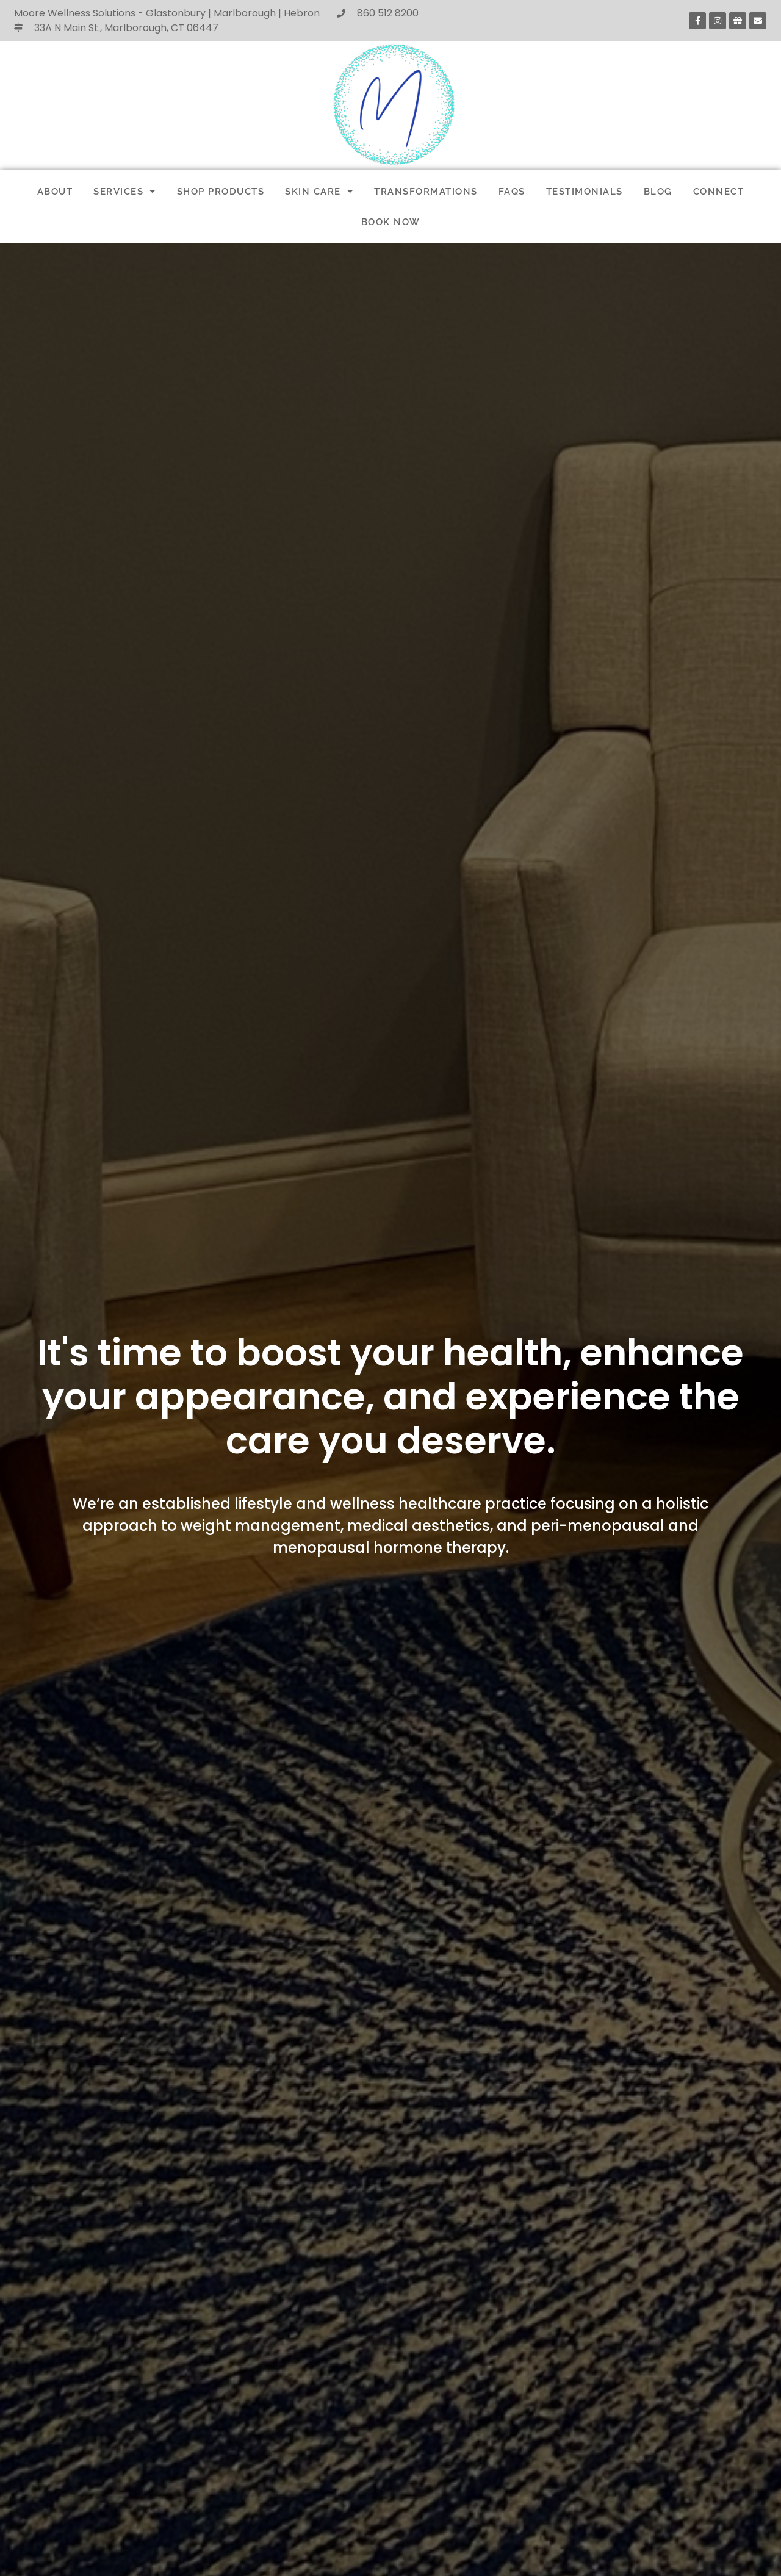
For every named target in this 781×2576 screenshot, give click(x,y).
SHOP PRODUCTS (221, 191)
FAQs (511, 191)
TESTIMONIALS (584, 191)
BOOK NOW (390, 222)
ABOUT (55, 191)
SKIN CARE (319, 191)
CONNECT (718, 191)
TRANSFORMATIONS (426, 191)
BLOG (658, 191)
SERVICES (124, 191)
